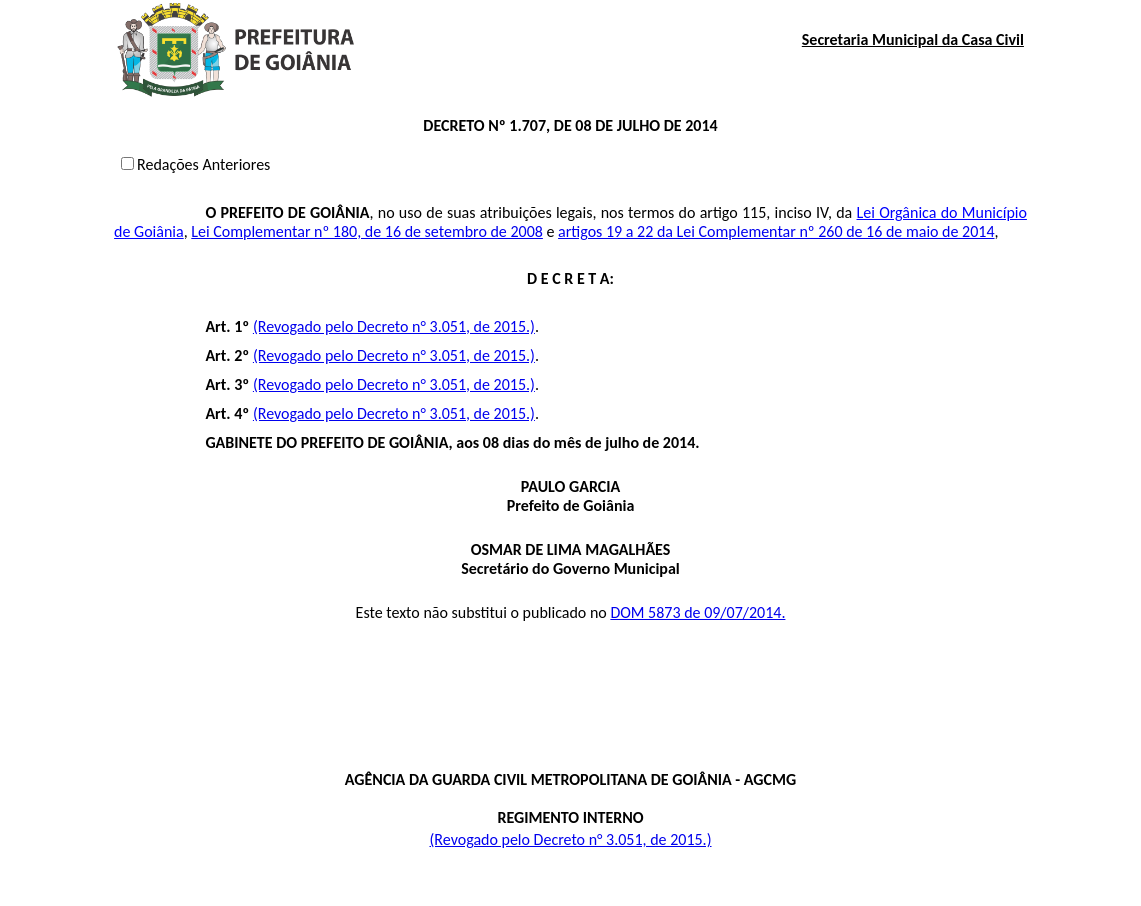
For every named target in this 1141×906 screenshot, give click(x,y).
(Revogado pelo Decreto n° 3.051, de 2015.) (394, 326)
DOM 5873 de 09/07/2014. (697, 612)
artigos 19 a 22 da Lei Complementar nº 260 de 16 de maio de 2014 (776, 231)
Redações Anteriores (203, 164)
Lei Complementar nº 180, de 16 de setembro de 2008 (367, 231)
